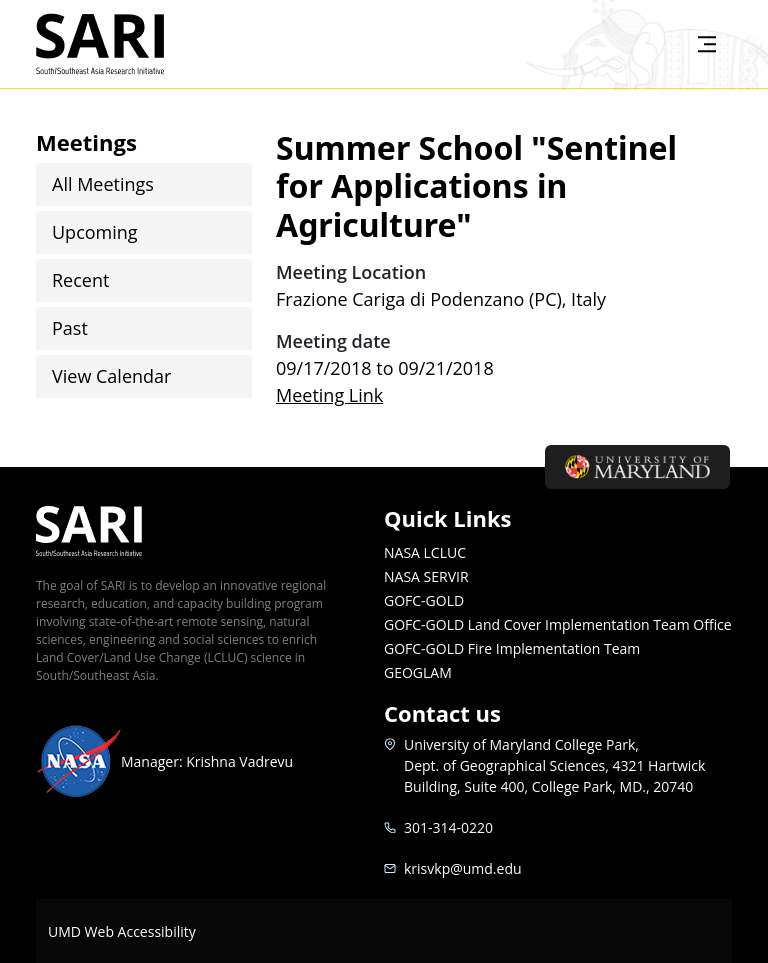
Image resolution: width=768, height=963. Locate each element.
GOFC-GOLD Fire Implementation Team (512, 648)
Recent (80, 280)
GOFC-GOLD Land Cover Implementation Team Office (558, 624)
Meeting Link (329, 395)
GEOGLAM (418, 672)
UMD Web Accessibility (122, 931)
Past (70, 328)
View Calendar (111, 376)
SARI (123, 44)
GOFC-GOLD (424, 600)
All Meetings (103, 184)
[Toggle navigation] (707, 44)
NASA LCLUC (425, 552)
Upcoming (95, 232)
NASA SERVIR (426, 576)
